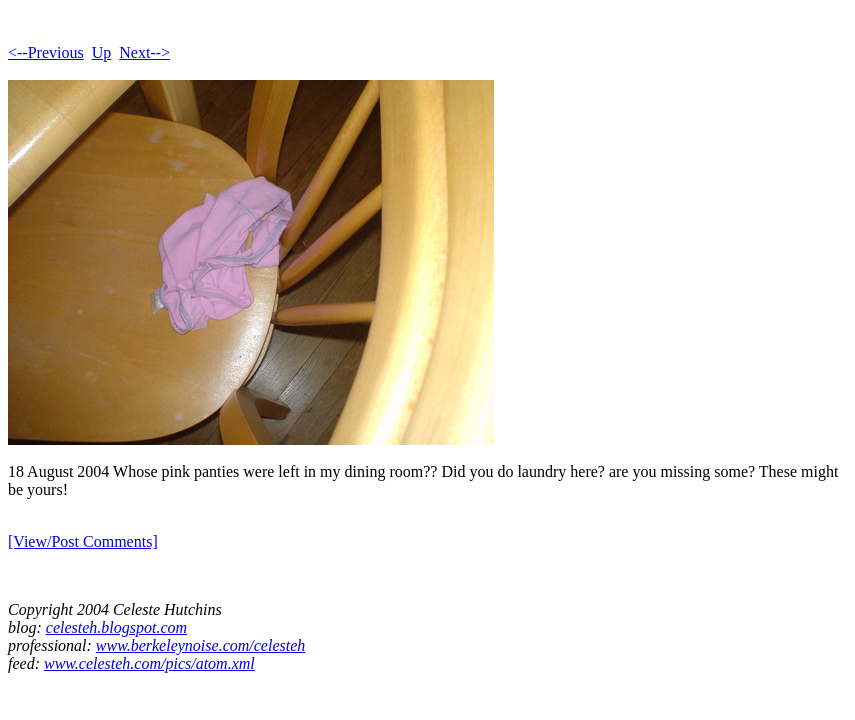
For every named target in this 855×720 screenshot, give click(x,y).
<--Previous (46, 52)
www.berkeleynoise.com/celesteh (200, 645)
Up (102, 52)
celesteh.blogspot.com (116, 627)
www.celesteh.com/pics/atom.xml (149, 663)
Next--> (144, 52)
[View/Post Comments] (83, 541)
